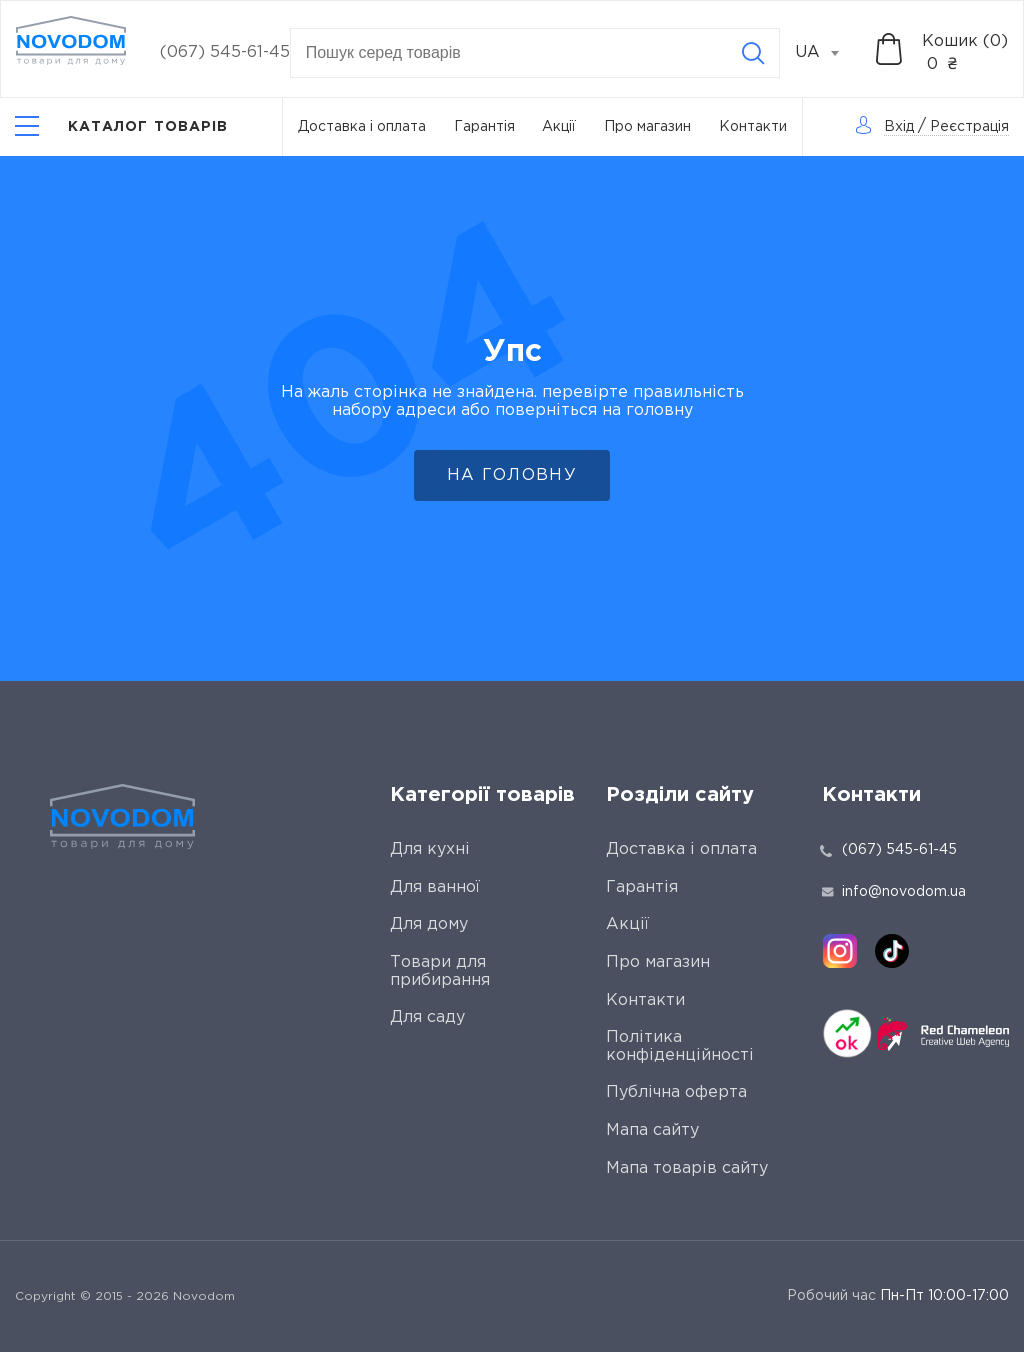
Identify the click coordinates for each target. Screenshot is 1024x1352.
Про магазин (647, 127)
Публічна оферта (676, 1092)
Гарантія (484, 127)
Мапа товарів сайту (687, 1168)
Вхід (899, 127)
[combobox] (828, 53)
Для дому (429, 924)
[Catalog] (122, 126)
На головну (512, 475)
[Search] (753, 53)
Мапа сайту (652, 1130)
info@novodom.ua (894, 892)
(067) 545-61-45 (225, 52)
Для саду (427, 1017)
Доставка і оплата (362, 127)
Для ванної (435, 887)
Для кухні (430, 849)
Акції (559, 127)
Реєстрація (969, 127)
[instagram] (840, 951)
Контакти (753, 127)
